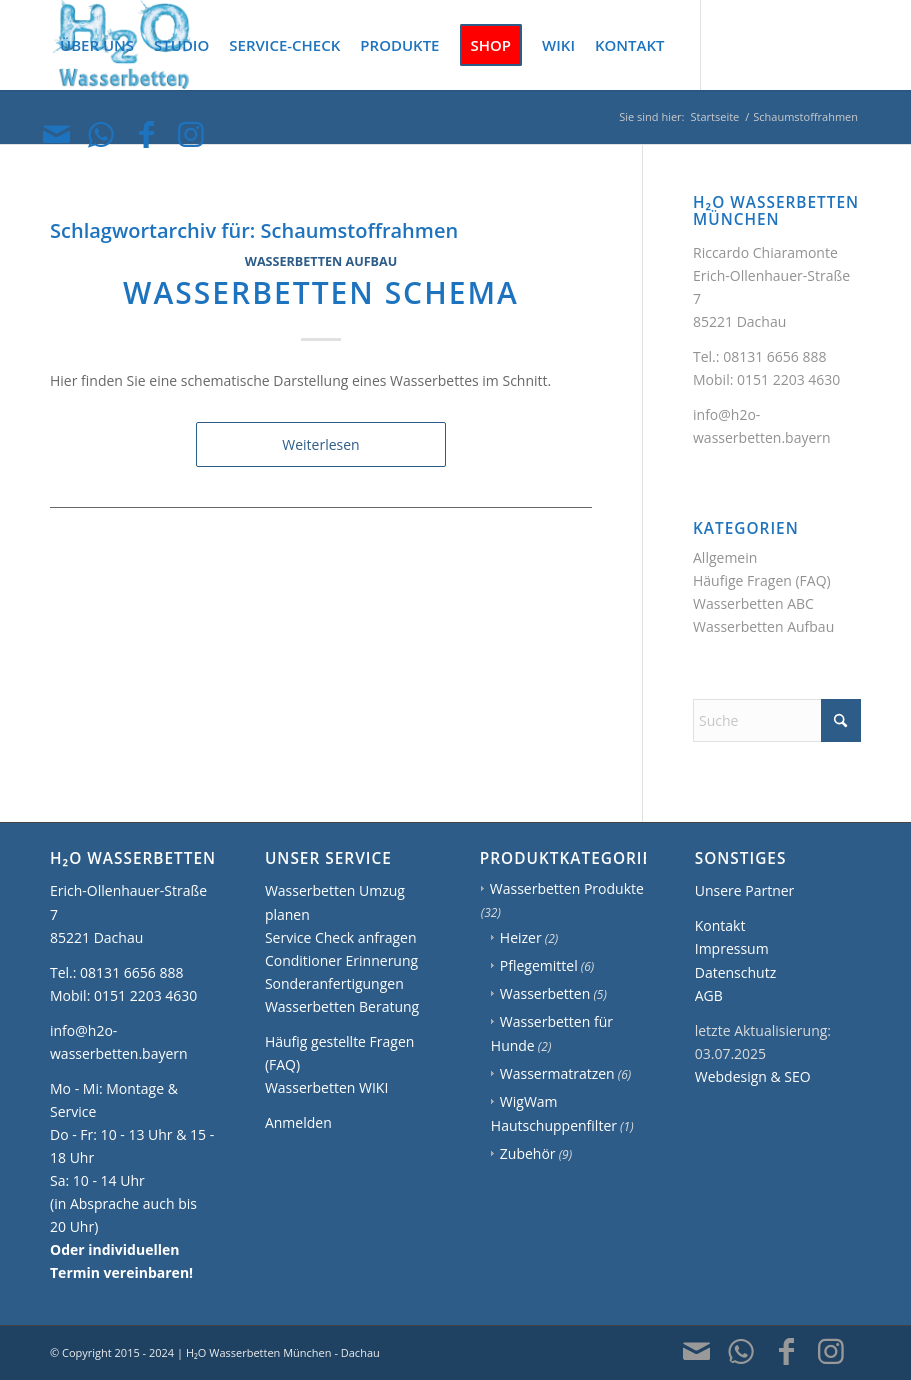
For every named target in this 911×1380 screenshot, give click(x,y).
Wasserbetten (545, 993)
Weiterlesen (320, 444)
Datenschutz (735, 972)
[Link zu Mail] (56, 134)
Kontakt (720, 925)
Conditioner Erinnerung (341, 960)
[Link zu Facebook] (146, 134)
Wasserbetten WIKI (326, 1087)
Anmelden (298, 1122)
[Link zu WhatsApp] (101, 134)
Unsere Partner (745, 890)
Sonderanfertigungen (334, 983)
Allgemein (725, 557)
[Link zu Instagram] (191, 134)
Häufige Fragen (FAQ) (762, 580)
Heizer (521, 937)
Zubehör (528, 1153)
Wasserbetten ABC (753, 603)
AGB (709, 995)
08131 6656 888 (774, 356)
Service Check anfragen (341, 937)
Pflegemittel (539, 965)
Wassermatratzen (557, 1073)
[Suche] (777, 720)
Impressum (732, 948)
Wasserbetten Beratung (342, 1006)
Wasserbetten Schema (321, 292)
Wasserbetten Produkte (567, 888)
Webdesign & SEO (753, 1076)
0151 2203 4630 (788, 379)
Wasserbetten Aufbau (321, 261)
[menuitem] (97, 45)
